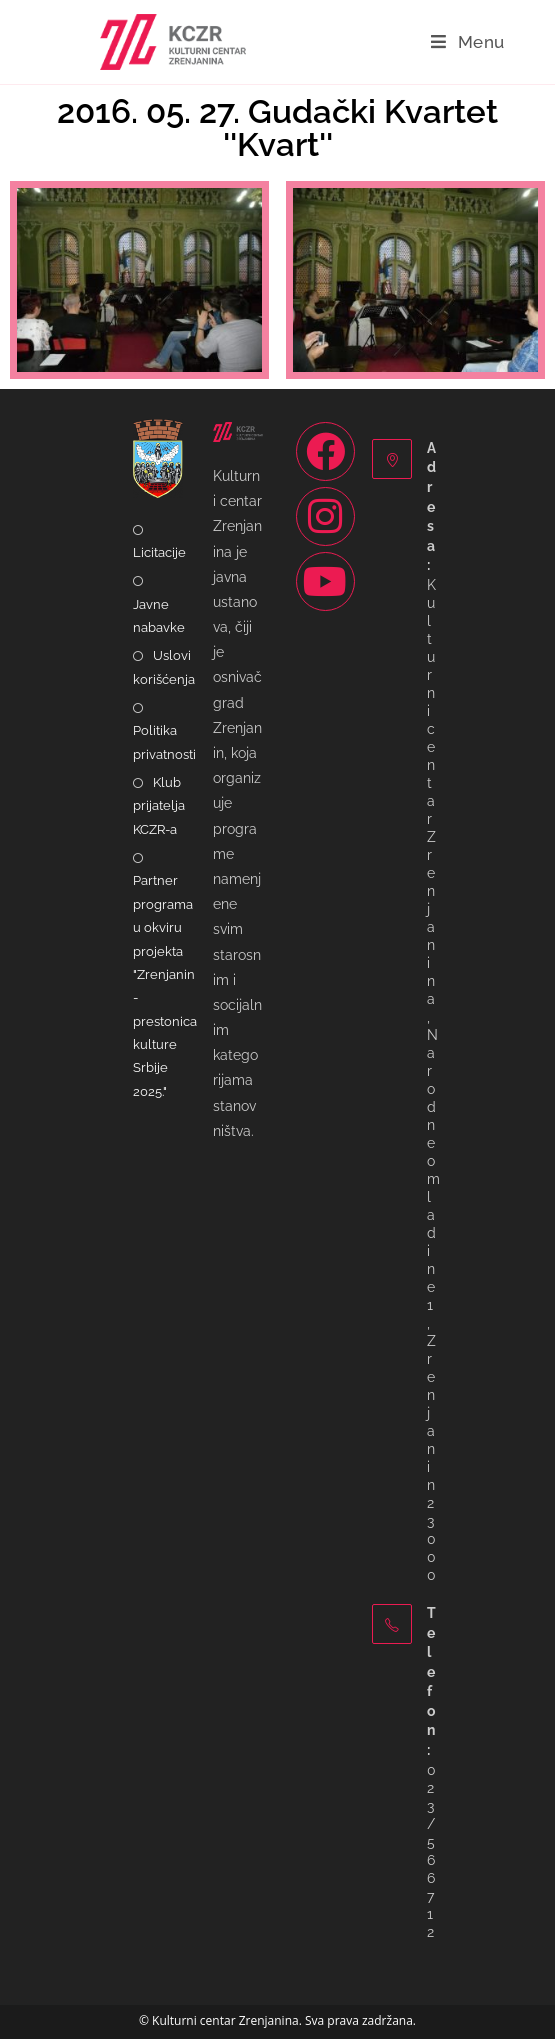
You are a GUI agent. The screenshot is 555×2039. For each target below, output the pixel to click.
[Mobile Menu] (468, 42)
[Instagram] (325, 516)
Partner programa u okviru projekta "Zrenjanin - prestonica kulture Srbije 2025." (165, 986)
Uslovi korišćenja (164, 667)
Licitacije (159, 552)
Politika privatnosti (164, 742)
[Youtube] (325, 581)
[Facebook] (325, 451)
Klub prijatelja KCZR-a (159, 806)
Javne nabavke (159, 616)
